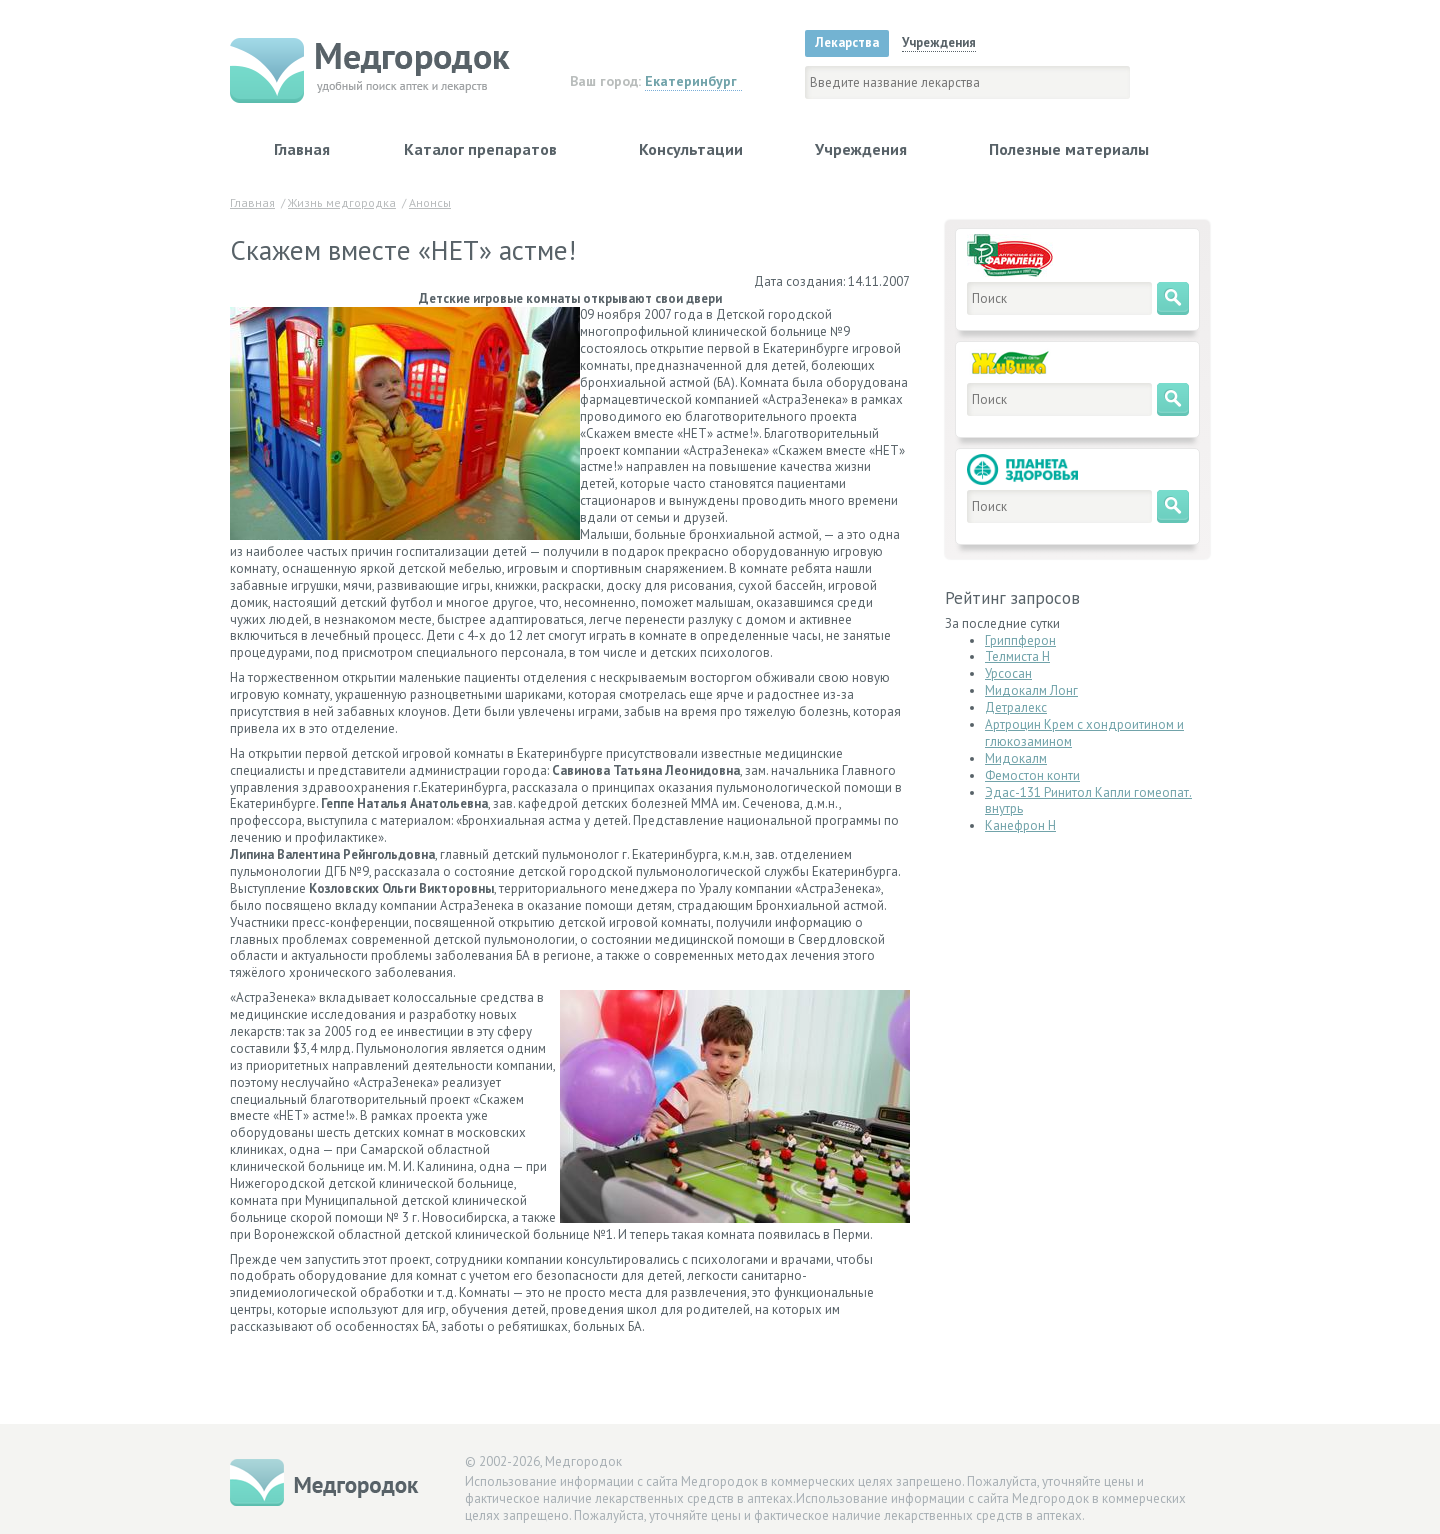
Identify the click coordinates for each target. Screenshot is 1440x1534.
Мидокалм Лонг (1031, 690)
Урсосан (1008, 673)
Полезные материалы (1069, 149)
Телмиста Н (1017, 656)
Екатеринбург (691, 81)
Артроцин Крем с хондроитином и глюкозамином (1084, 733)
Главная (302, 149)
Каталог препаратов (480, 149)
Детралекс (1016, 707)
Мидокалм (1016, 758)
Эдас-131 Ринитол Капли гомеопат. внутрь (1088, 801)
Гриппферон (1020, 640)
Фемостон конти (1032, 775)
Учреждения (861, 149)
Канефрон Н (1020, 825)
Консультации (691, 149)
